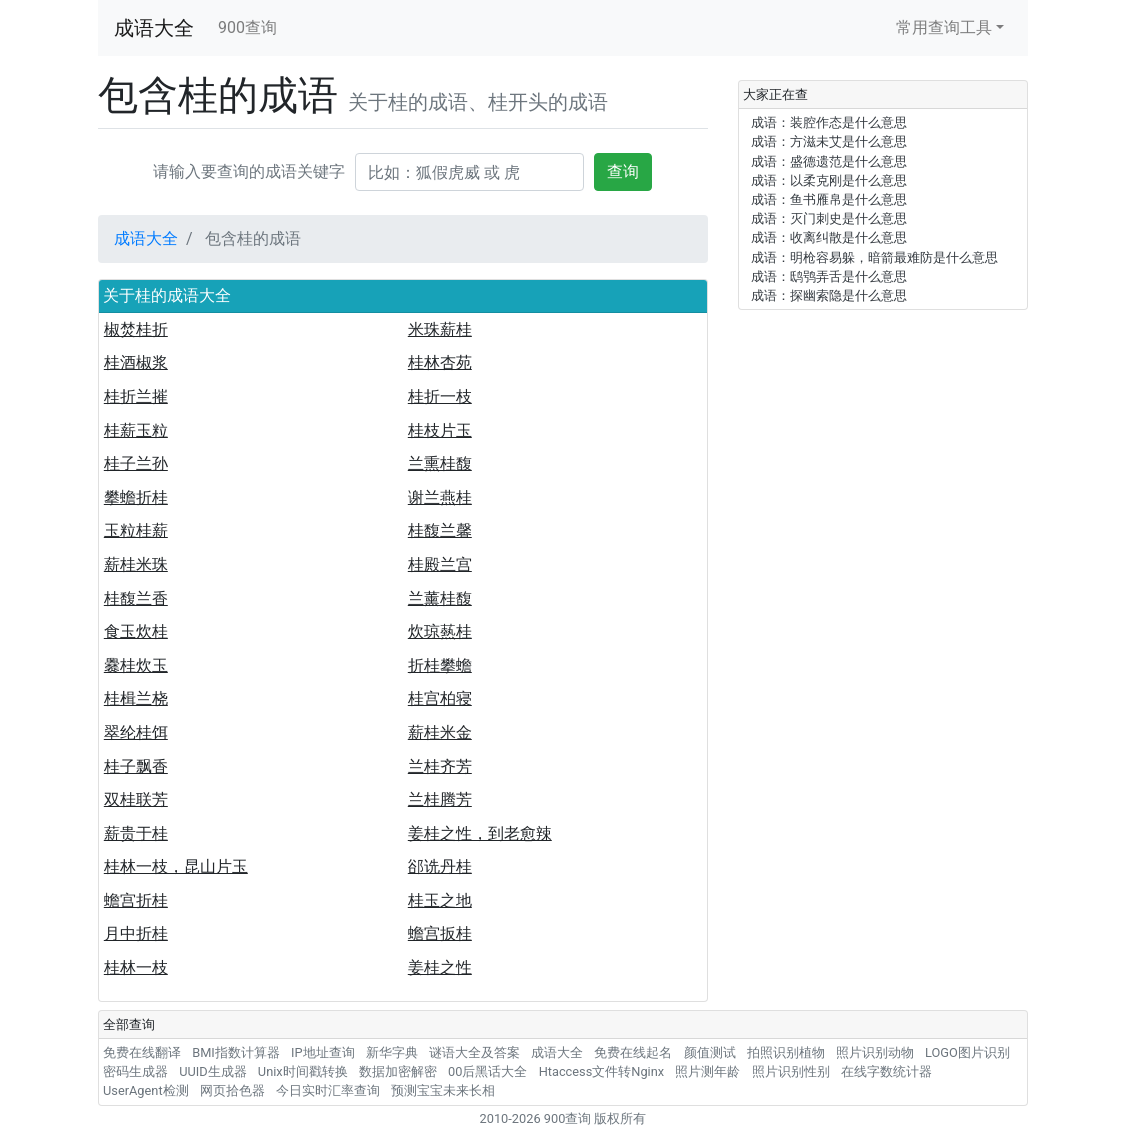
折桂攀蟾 (440, 665)
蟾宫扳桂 (440, 933)
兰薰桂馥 (440, 598)
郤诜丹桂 (440, 866)
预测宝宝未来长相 (443, 1090)
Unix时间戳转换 (303, 1071)
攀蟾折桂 (136, 497)
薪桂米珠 (136, 564)
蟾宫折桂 (136, 900)
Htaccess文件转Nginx (602, 1071)
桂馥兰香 (136, 598)
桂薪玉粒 (136, 430)
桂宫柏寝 (440, 698)
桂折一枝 (440, 396)
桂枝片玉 (440, 430)
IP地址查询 (323, 1052)
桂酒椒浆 (136, 362)
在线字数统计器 (886, 1071)
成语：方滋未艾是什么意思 (829, 141)
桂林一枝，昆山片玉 (176, 866)
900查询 (247, 27)
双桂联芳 (136, 799)
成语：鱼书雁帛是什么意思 (829, 199)
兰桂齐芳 (440, 766)
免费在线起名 (633, 1052)
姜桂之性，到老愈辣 (480, 833)
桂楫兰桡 (136, 698)
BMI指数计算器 (236, 1052)
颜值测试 (710, 1052)
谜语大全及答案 (474, 1052)
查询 (623, 171)
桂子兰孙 (136, 463)
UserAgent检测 (146, 1090)
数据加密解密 (398, 1071)
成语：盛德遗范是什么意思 (829, 161)
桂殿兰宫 (440, 564)
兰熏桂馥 (440, 463)
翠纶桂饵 (136, 732)
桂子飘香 (136, 766)
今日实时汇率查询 (328, 1090)
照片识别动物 (875, 1052)
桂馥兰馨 (440, 530)
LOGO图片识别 (967, 1052)
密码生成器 (135, 1071)
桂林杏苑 (440, 362)
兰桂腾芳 (440, 799)
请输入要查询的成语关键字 (249, 171)
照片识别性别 (791, 1071)
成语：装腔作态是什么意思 (829, 122)
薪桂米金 (440, 732)
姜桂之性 (440, 967)
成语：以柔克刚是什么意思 (829, 180)
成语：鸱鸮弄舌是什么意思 (829, 276)
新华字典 (392, 1052)
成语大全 (154, 28)
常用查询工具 (944, 27)
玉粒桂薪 (136, 530)
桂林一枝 (136, 967)
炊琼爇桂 (440, 631)
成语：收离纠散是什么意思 (829, 237)
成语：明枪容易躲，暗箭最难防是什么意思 (874, 257)
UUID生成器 (212, 1071)
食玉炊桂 (136, 631)
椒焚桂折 (136, 329)
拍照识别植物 (786, 1052)
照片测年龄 (707, 1071)
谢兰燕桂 (440, 497)
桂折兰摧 (136, 396)
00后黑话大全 (487, 1071)
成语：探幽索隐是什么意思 (829, 295)
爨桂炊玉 (136, 665)
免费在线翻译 (142, 1052)
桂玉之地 (440, 900)
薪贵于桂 (136, 833)
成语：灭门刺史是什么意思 (829, 218)
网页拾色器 (232, 1090)
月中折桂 (136, 933)
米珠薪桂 (440, 329)
